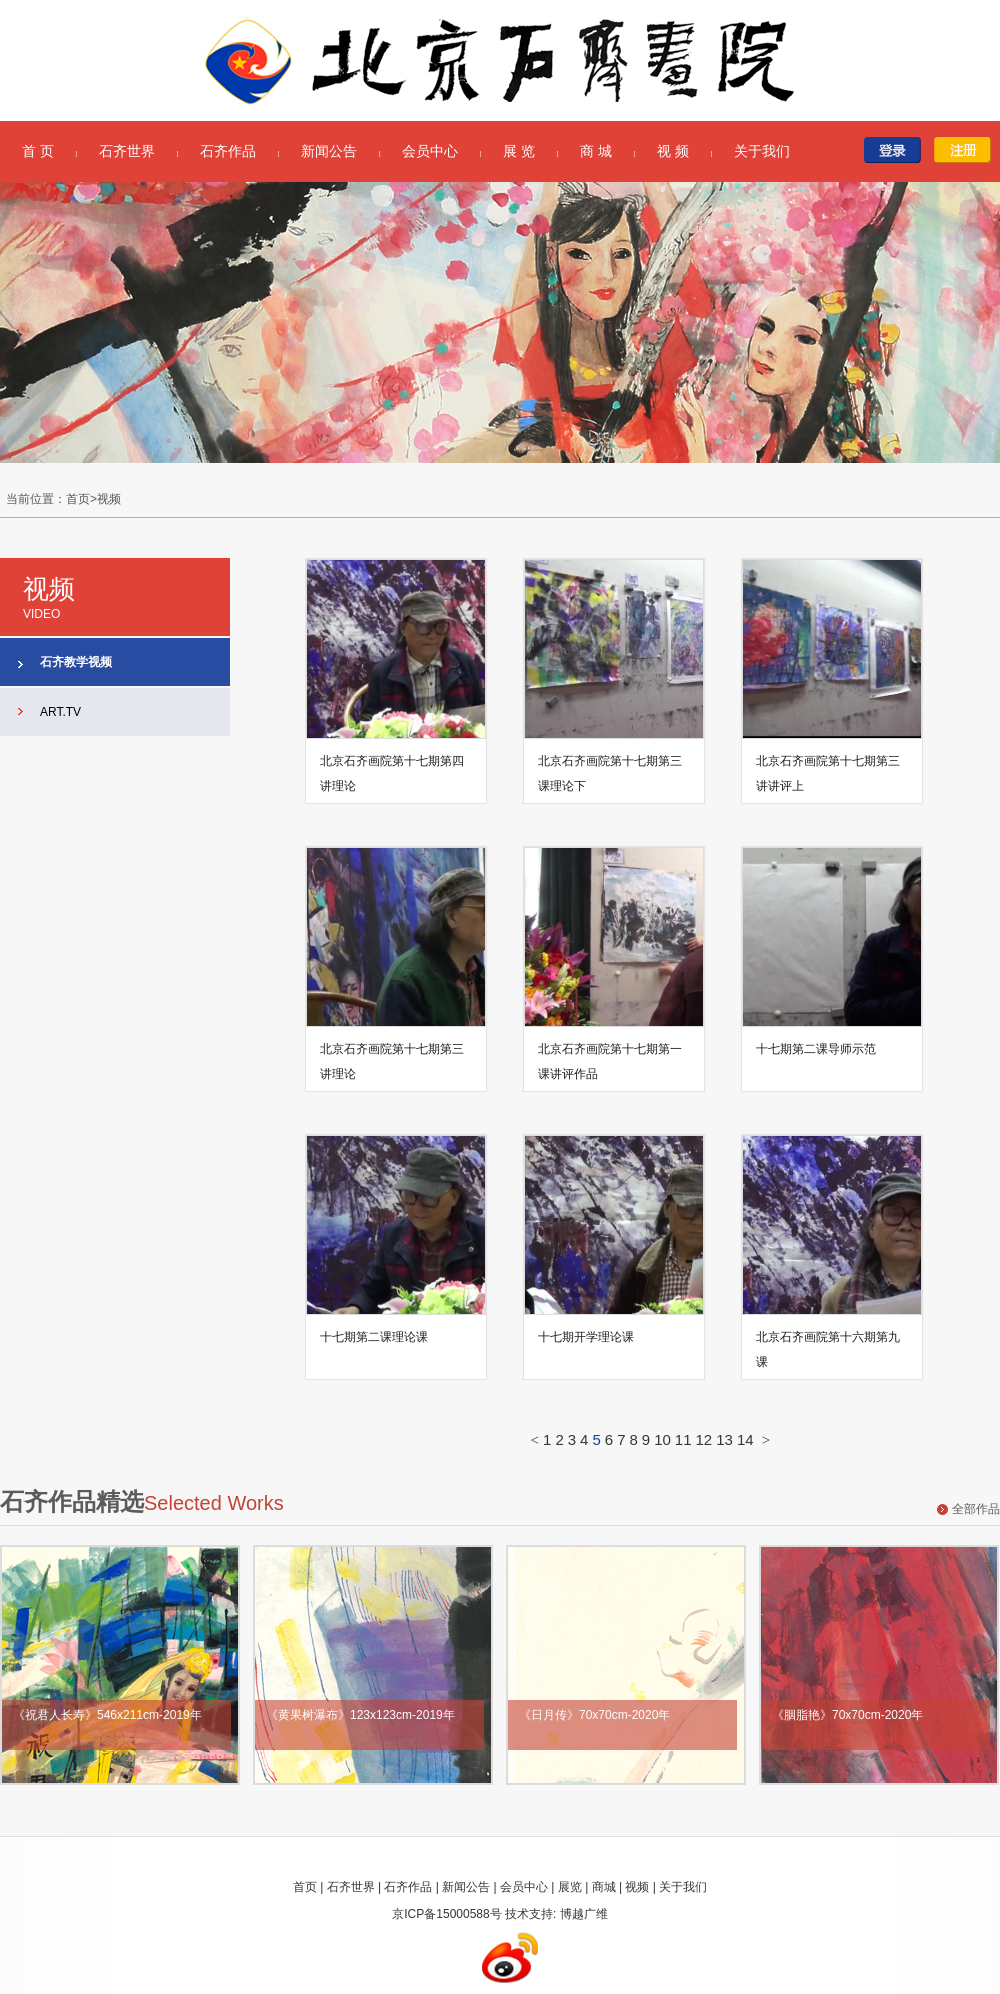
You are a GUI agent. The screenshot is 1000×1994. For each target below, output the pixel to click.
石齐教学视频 (76, 662)
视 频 (673, 151)
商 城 (596, 151)
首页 (305, 1887)
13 (724, 1439)
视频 (637, 1887)
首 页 (38, 151)
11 (683, 1439)
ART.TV (60, 712)
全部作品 (976, 1509)
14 (745, 1439)
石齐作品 (228, 151)
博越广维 (584, 1914)
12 (704, 1439)
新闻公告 (329, 151)
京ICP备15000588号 (446, 1914)
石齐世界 (127, 151)
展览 (570, 1887)
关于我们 (762, 151)
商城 (604, 1887)
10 (662, 1439)
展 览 (519, 151)
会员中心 (430, 151)
